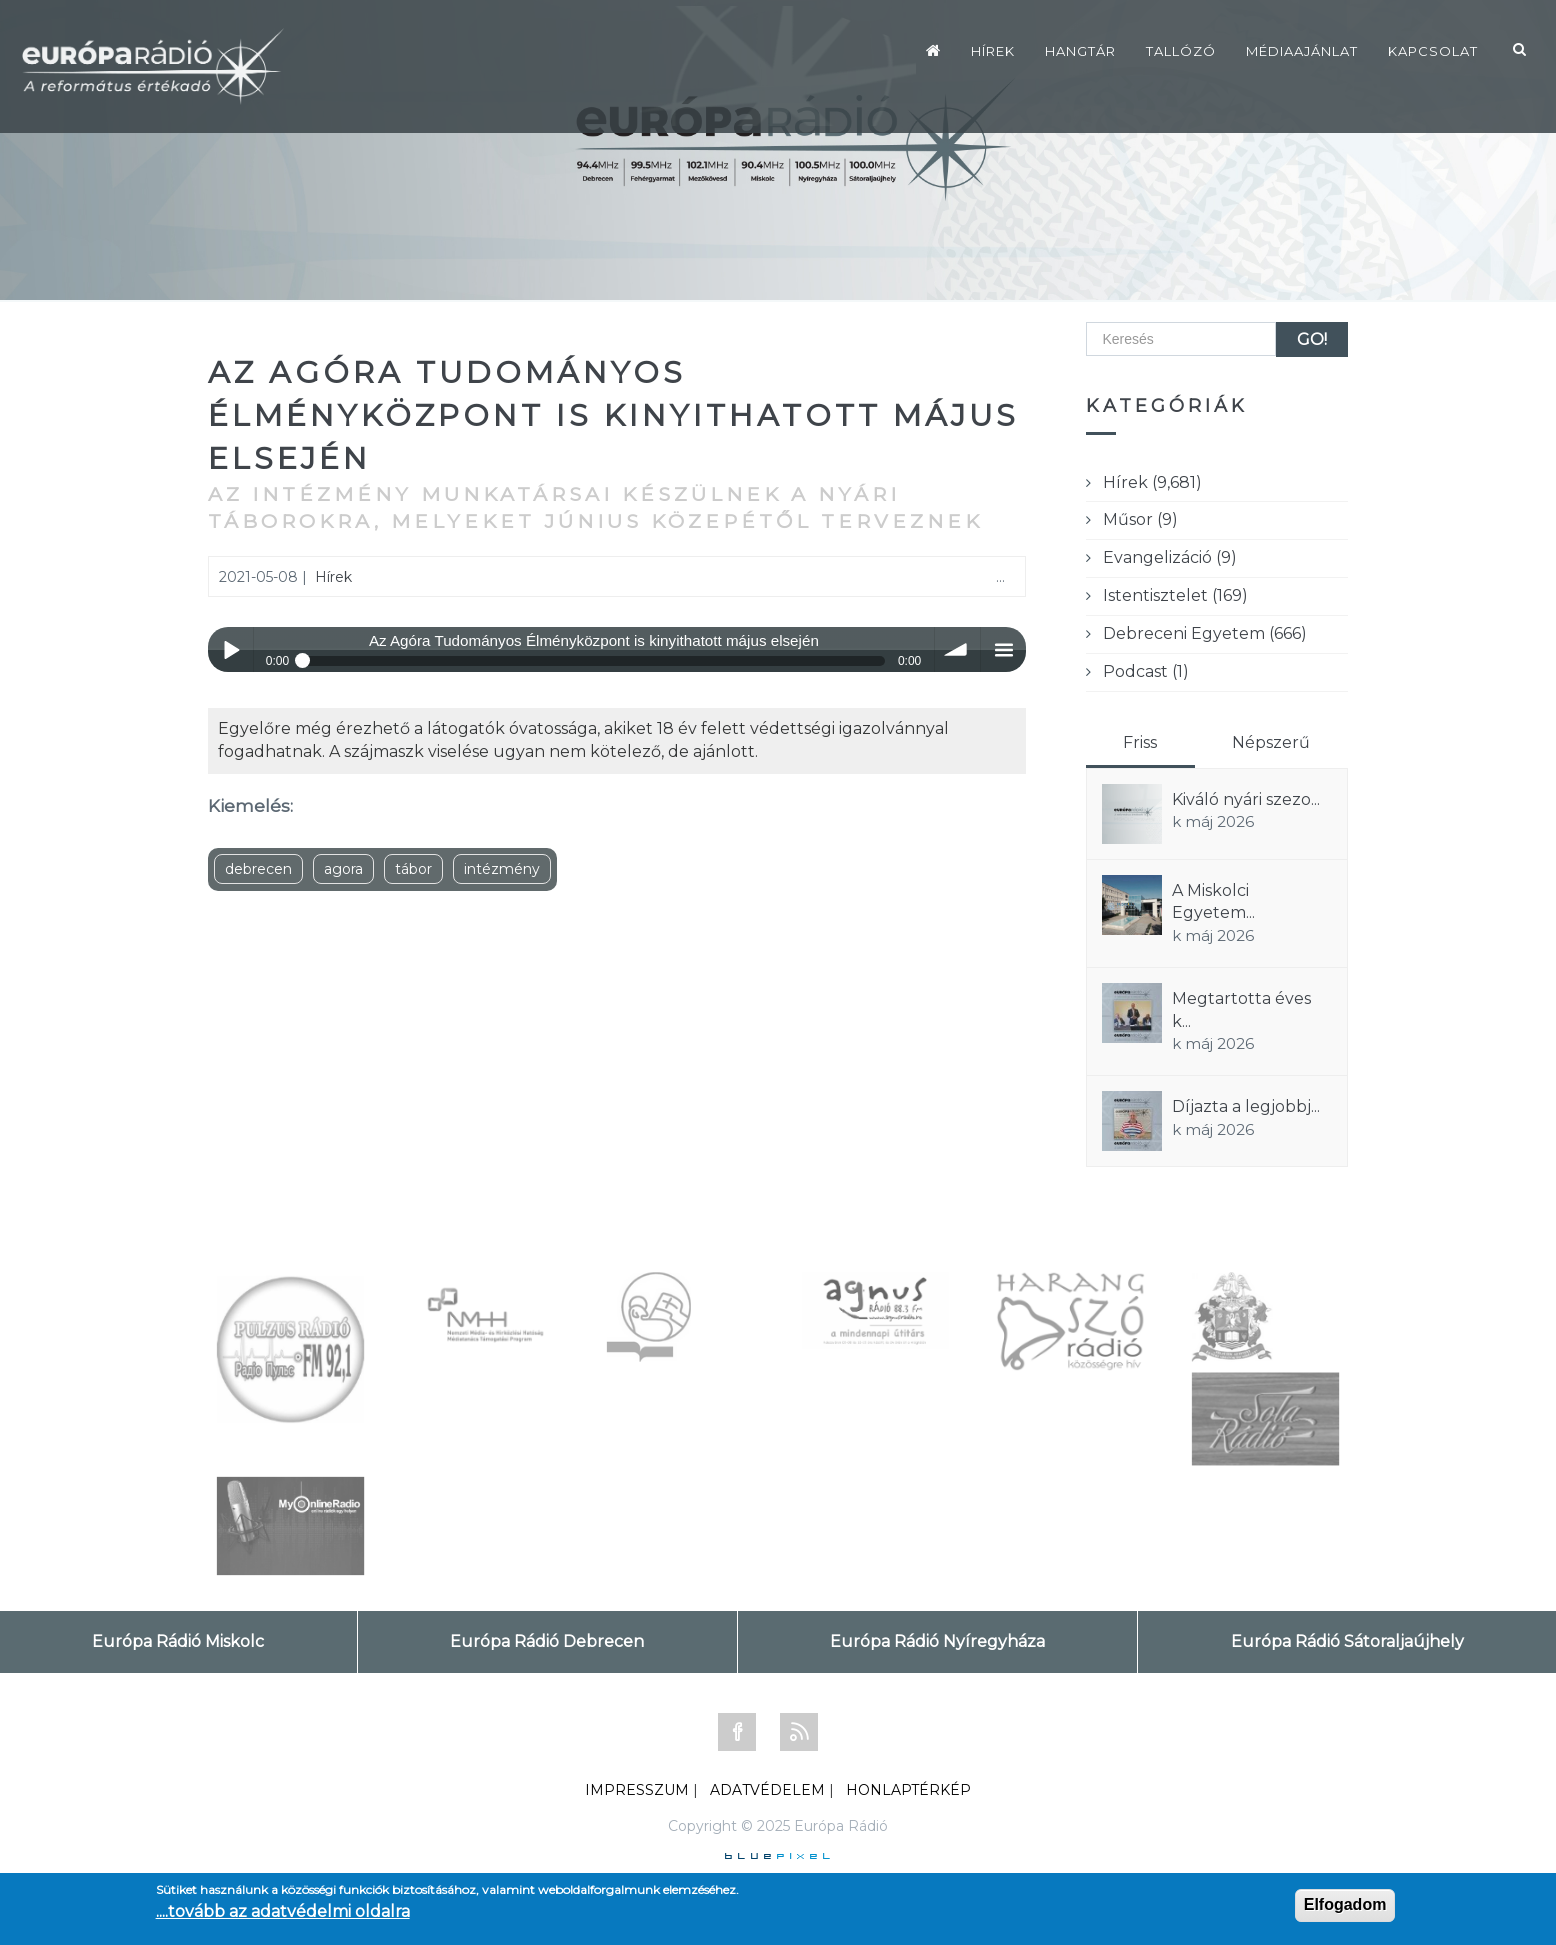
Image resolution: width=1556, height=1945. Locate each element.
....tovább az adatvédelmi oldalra (283, 1911)
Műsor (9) (1140, 519)
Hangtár (1080, 51)
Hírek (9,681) (1152, 482)
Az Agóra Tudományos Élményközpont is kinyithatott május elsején (613, 415)
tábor (413, 869)
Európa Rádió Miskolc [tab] (178, 1641)
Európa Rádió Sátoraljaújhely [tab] (1347, 1641)
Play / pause (230, 649)
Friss (1140, 742)
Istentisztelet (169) (1175, 595)
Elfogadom (1345, 1904)
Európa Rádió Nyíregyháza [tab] (937, 1641)
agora (343, 869)
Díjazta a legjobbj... (1246, 1106)
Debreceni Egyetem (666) (1205, 633)
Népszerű (1271, 742)
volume (957, 649)
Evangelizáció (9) (1170, 557)
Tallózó (1181, 51)
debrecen (258, 869)
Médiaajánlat (1302, 51)
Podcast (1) (1146, 671)
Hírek (993, 51)
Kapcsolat (1433, 51)
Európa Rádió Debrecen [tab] (547, 1641)
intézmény (502, 869)
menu (1003, 649)
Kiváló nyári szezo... (1246, 799)
